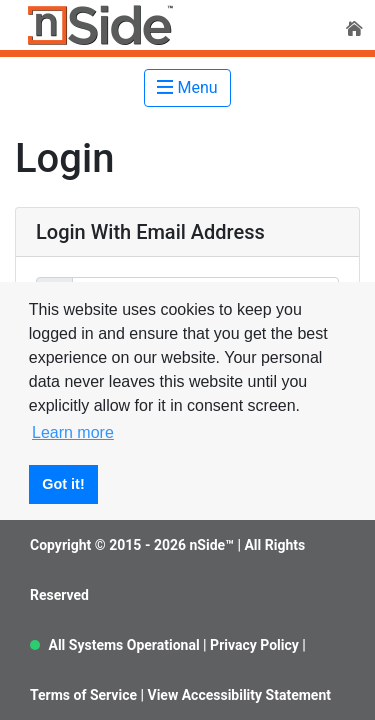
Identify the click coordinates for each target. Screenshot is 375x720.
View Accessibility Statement (240, 695)
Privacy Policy (254, 645)
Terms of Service (83, 695)
